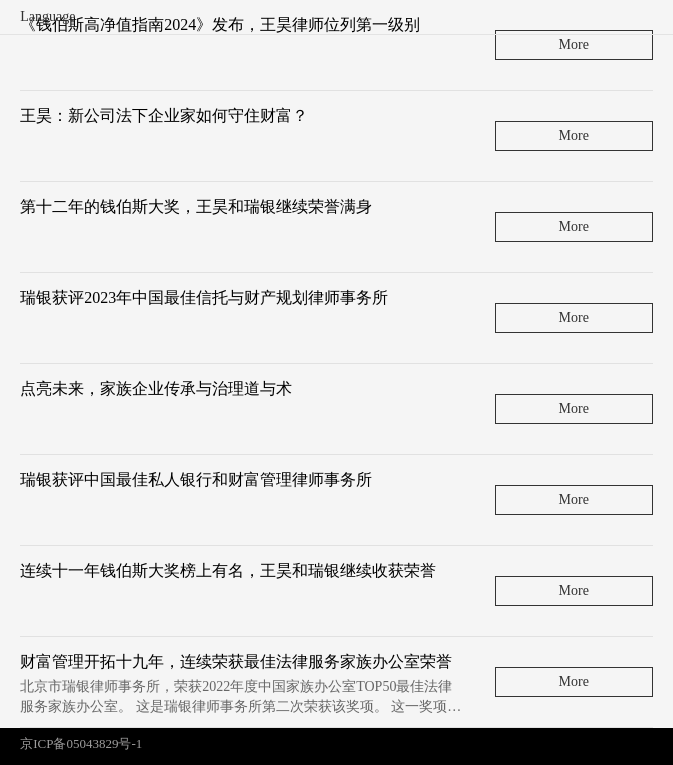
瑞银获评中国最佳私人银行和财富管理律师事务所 (196, 479)
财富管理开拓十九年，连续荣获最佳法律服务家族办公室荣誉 (236, 661)
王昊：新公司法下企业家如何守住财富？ (164, 115)
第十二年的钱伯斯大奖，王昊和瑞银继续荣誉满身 (196, 206)
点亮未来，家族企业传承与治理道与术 (156, 388)
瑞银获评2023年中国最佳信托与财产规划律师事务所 (204, 297)
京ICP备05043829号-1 (81, 743)
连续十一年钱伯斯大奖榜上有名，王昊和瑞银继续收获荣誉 (228, 570)
